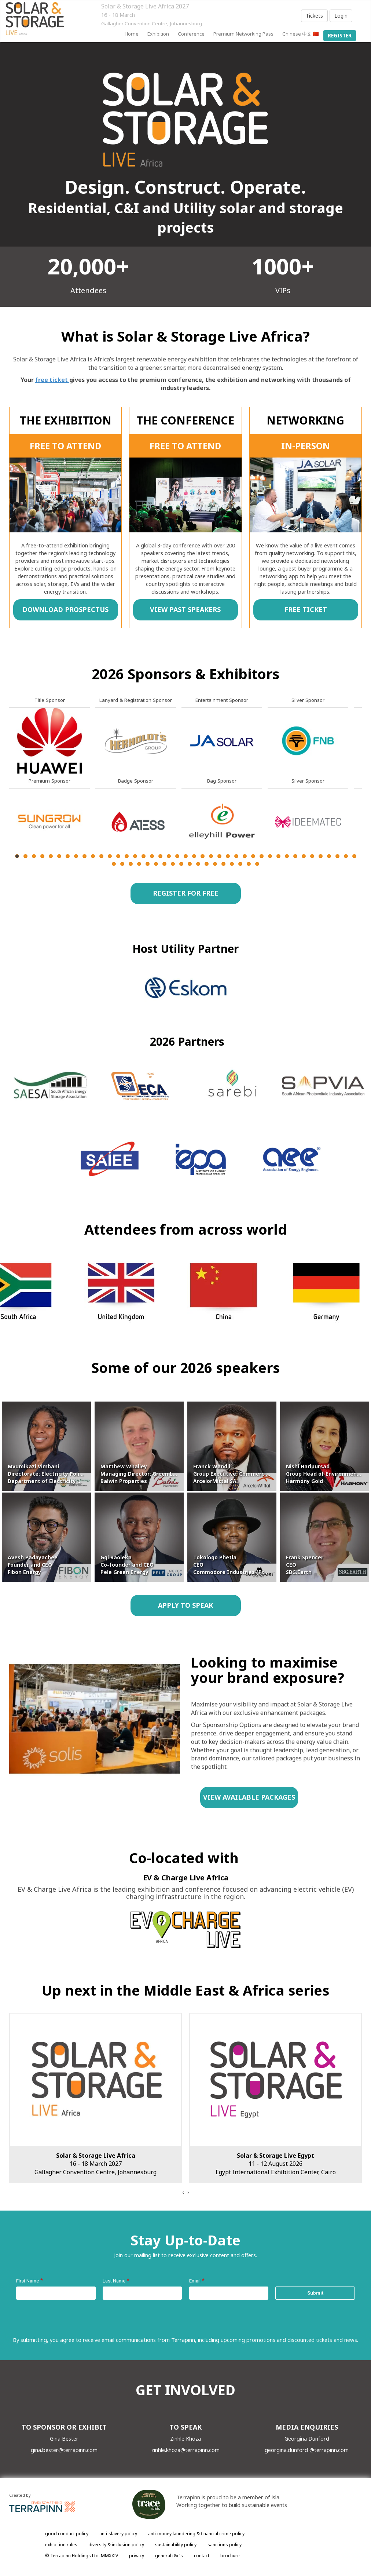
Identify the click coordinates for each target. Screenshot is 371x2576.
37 (321, 856)
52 (198, 864)
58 (249, 864)
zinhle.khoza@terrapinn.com (185, 2449)
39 (337, 856)
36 (312, 856)
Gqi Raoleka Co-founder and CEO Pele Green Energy (127, 1564)
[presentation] (183, 2192)
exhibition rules (61, 2545)
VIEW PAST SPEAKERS (185, 609)
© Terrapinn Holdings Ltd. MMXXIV (81, 2556)
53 (207, 864)
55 (223, 864)
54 (215, 864)
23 (203, 856)
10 (93, 856)
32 (278, 856)
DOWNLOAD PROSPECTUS (65, 609)
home (132, 33)
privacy (136, 2556)
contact (201, 2556)
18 (160, 856)
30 (262, 856)
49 (173, 864)
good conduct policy (66, 2534)
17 (152, 856)
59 (257, 864)
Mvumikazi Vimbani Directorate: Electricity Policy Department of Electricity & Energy (54, 1473)
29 (253, 856)
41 (354, 856)
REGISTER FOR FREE (185, 893)
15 (135, 856)
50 (181, 864)
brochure (230, 2556)
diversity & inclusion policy (116, 2545)
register (340, 35)
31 (270, 856)
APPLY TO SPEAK (185, 1605)
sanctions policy (224, 2545)
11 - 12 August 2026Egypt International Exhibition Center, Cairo (276, 2163)
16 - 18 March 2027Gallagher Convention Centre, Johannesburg (95, 2163)
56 (232, 864)
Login (341, 15)
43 (122, 864)
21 (186, 856)
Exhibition (158, 33)
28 (245, 856)
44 (131, 864)
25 (219, 856)
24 (211, 856)
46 (148, 864)
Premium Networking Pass (243, 33)
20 (177, 856)
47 (156, 864)
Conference (191, 33)
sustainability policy (175, 2545)
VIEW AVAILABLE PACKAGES (249, 1797)
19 (169, 856)
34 (295, 856)
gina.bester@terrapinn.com (64, 2449)
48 (164, 864)
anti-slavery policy (118, 2534)
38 (329, 856)
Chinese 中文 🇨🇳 (300, 33)
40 (346, 856)
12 (110, 856)
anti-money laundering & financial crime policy (196, 2534)
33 (287, 856)
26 (228, 856)
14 (127, 856)
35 (304, 856)
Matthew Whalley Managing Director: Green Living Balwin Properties (142, 1473)
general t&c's (169, 2556)
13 (118, 856)
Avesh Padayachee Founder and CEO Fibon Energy (33, 1564)
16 (144, 856)
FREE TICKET (305, 609)
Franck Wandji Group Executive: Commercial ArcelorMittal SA (232, 1473)
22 (194, 856)
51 (190, 864)
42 (114, 864)
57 (240, 864)
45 (139, 864)
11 (101, 856)
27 (236, 856)
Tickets (314, 15)
